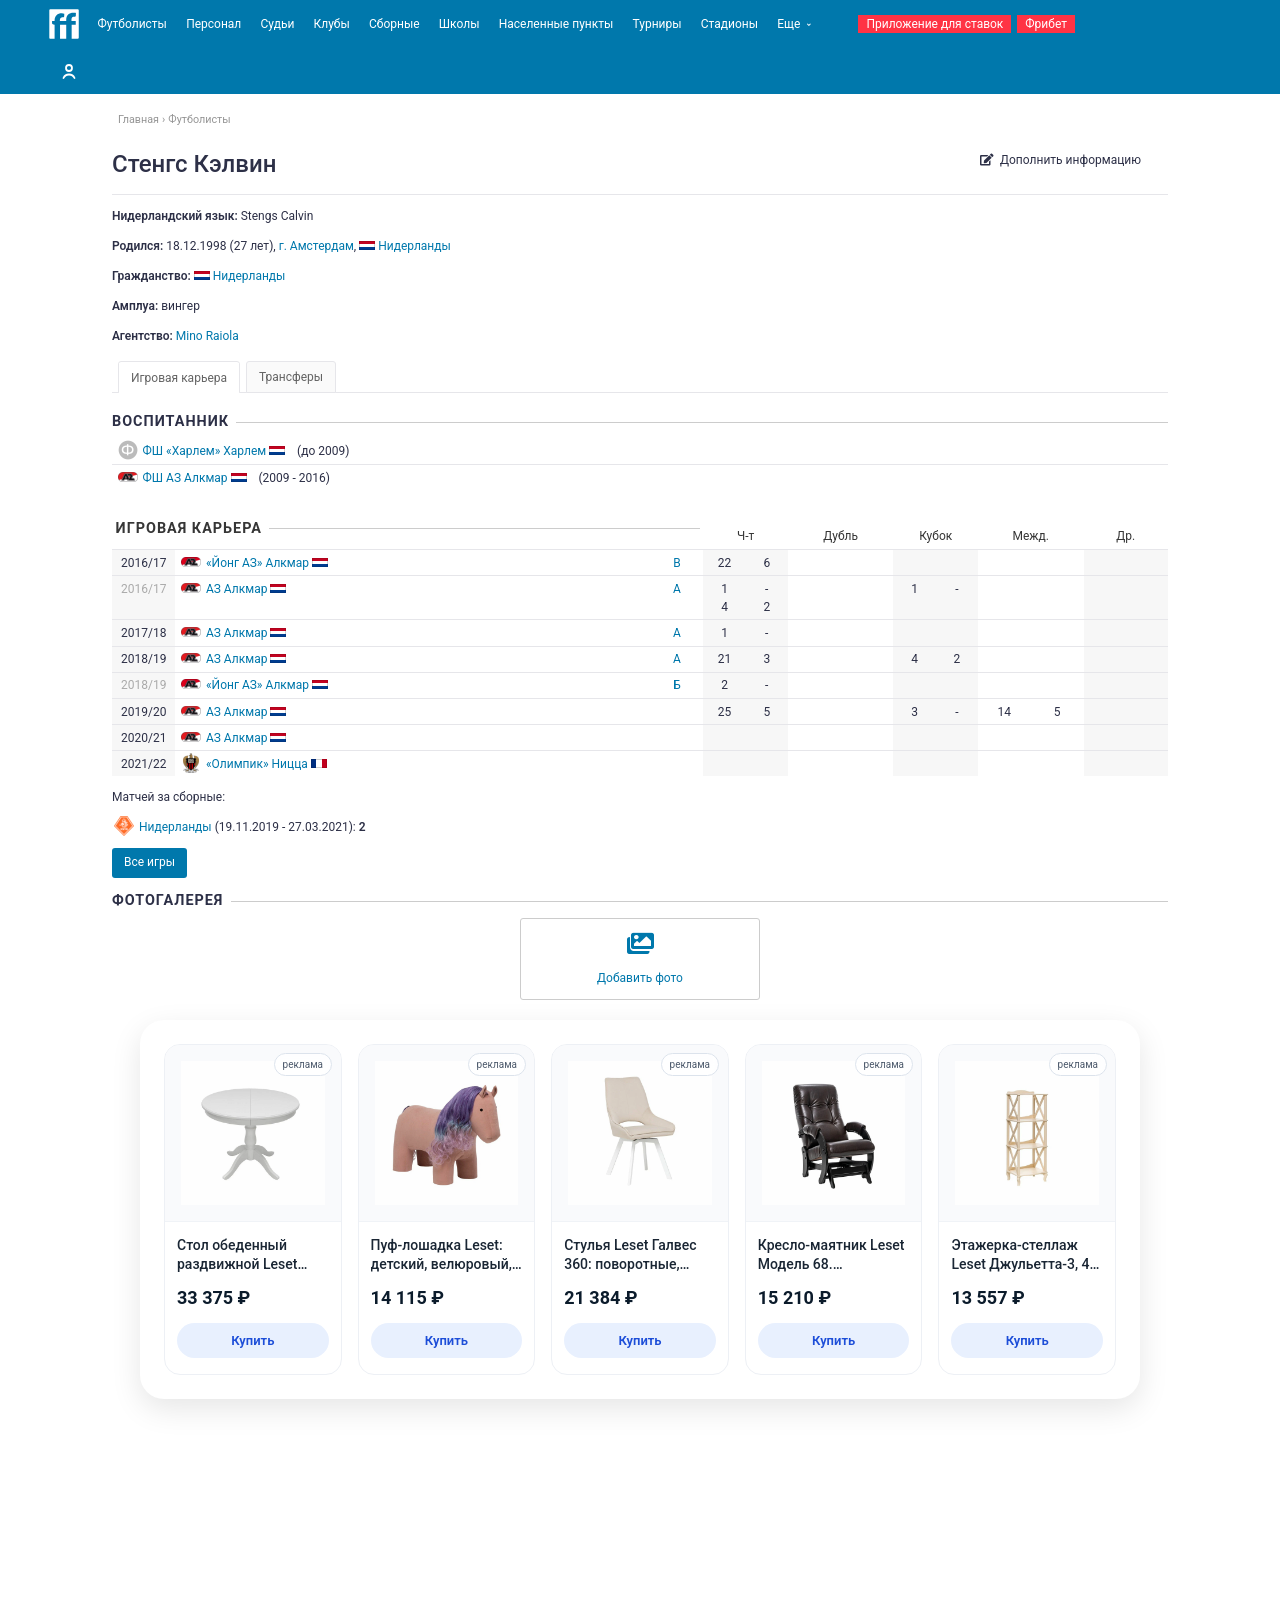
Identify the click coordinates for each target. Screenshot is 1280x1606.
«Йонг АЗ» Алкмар (257, 563)
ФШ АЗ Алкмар (185, 478)
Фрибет (1046, 24)
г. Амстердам (316, 246)
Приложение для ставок (934, 24)
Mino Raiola (207, 336)
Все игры (149, 862)
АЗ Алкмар (236, 589)
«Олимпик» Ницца (257, 764)
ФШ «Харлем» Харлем (205, 451)
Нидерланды (175, 827)
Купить (252, 1340)
